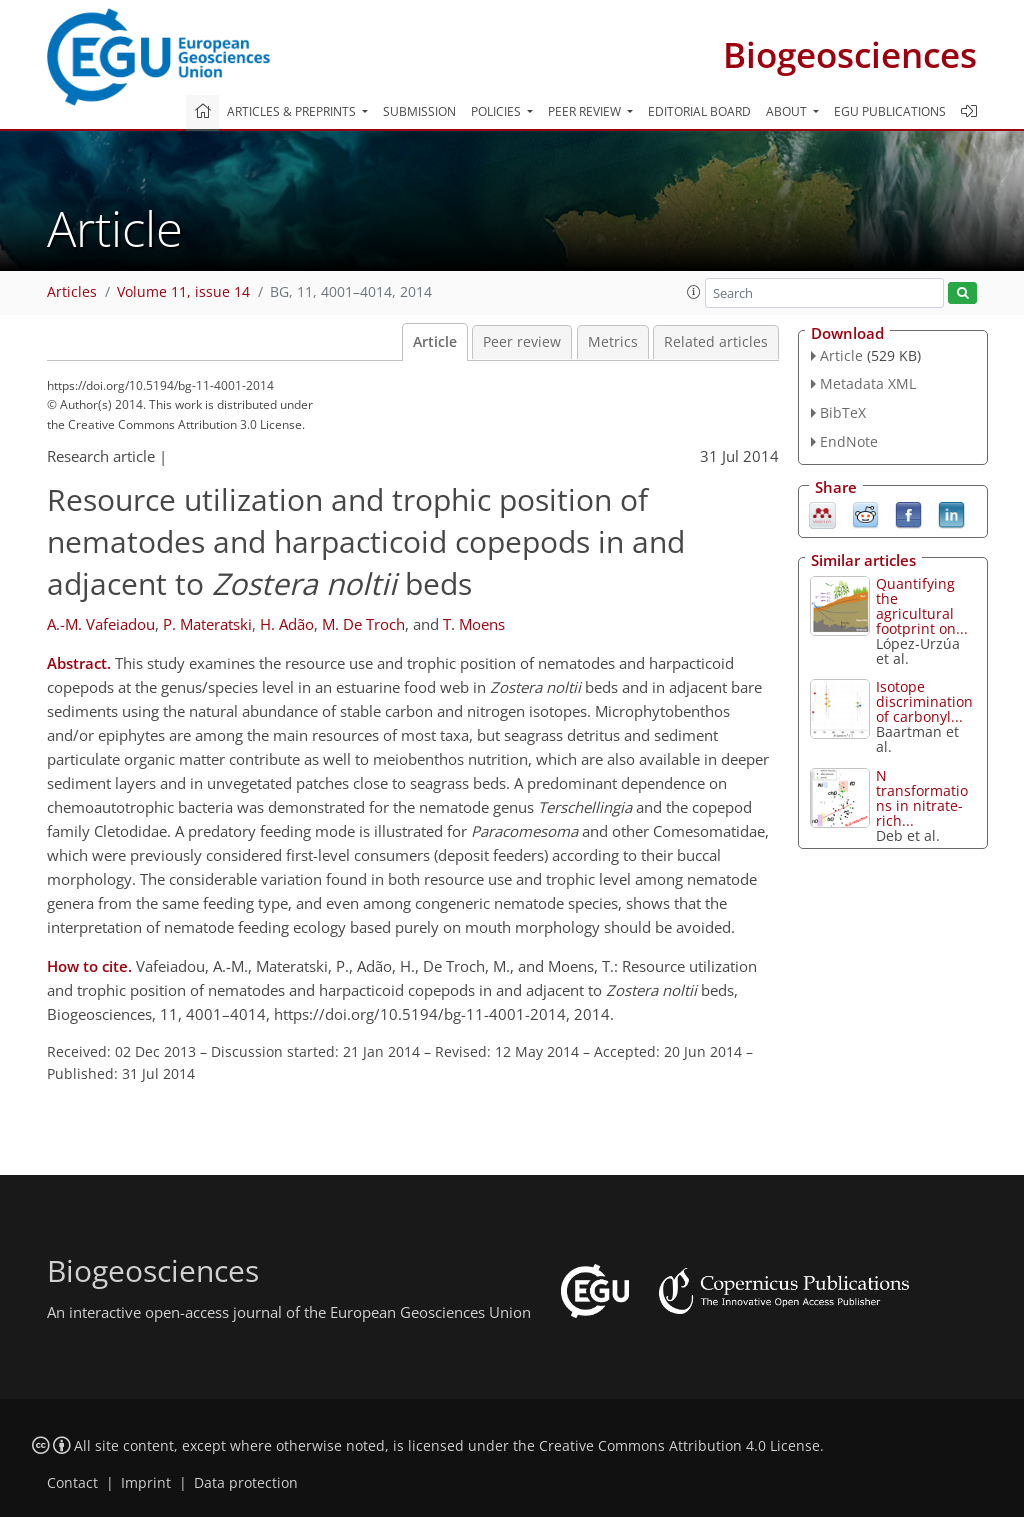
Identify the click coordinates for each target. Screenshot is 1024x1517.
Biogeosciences (850, 54)
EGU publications (890, 111)
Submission (419, 111)
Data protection (246, 1483)
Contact (72, 1483)
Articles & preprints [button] (293, 111)
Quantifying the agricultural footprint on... (922, 606)
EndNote (849, 441)
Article (435, 342)
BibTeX (843, 412)
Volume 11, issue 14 (183, 292)
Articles (72, 292)
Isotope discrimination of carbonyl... (924, 701)
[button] (694, 292)
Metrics (613, 342)
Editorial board (699, 111)
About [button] (788, 111)
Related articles (716, 342)
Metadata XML (868, 383)
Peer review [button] (586, 111)
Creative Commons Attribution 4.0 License (679, 1446)
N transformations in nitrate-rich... (922, 798)
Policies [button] (497, 111)
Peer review (522, 342)
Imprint (146, 1483)
